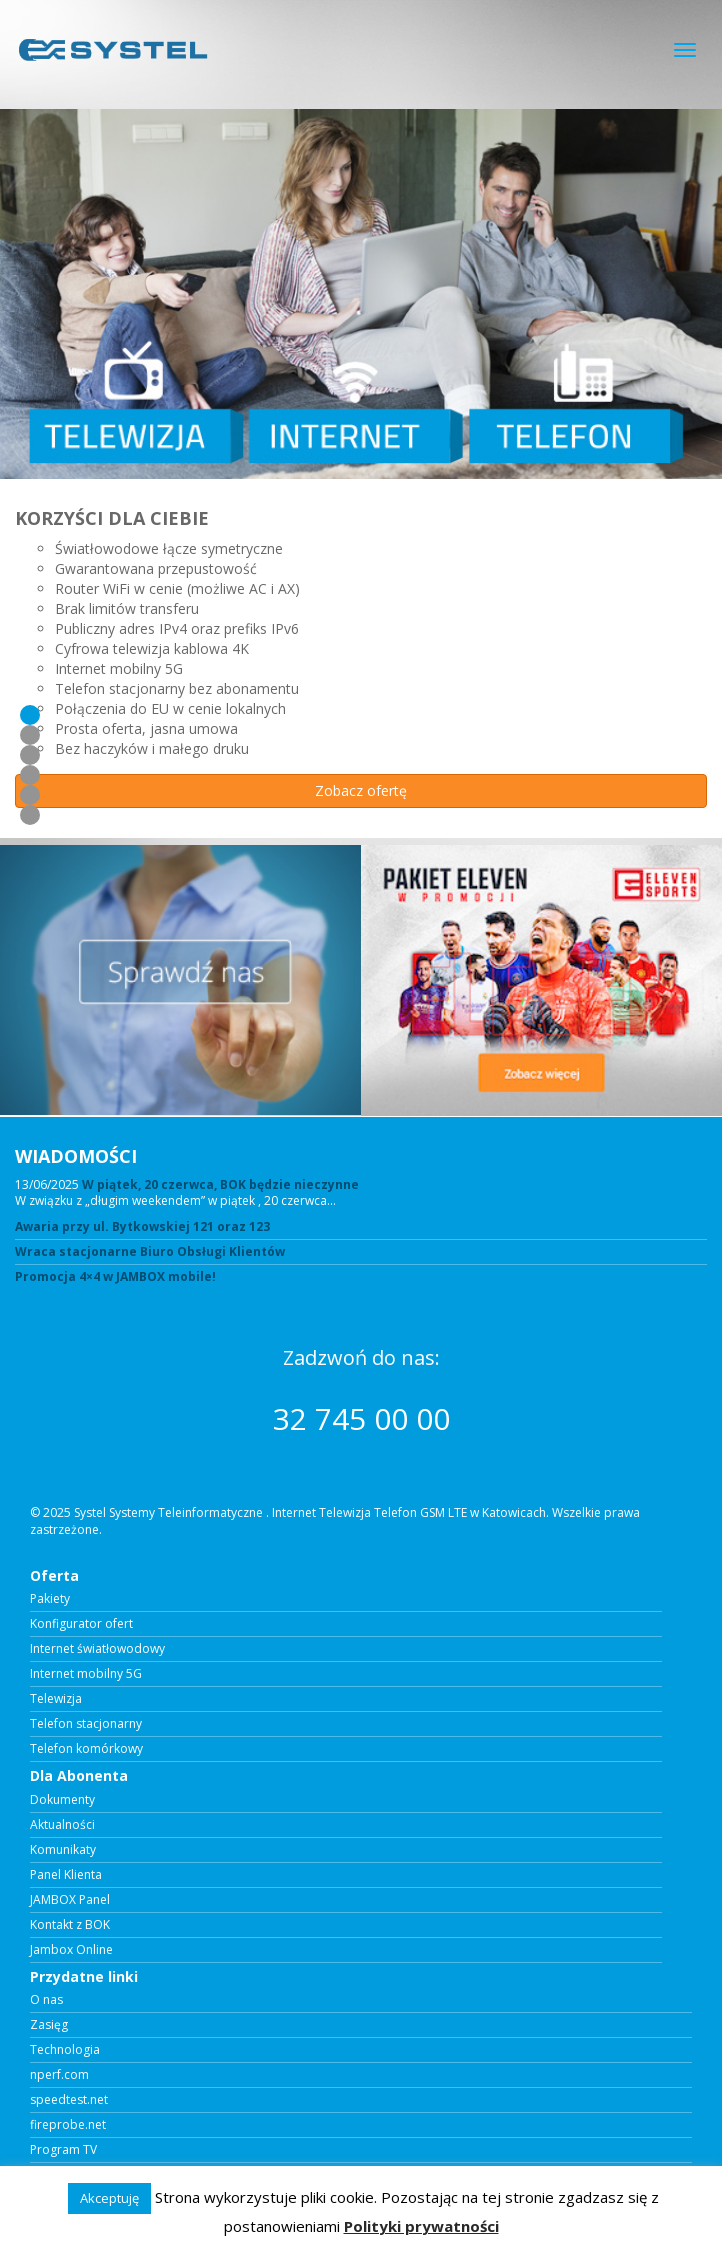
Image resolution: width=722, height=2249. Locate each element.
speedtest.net (69, 2100)
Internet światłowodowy (97, 1649)
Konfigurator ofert (81, 1624)
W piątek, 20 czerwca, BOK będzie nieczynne (220, 1184)
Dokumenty (62, 1800)
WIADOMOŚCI (76, 1156)
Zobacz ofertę (361, 790)
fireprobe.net (68, 2125)
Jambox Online (71, 1950)
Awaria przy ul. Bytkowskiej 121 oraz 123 (142, 1227)
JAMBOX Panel (70, 1900)
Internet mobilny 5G (86, 1674)
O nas (46, 2000)
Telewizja (56, 1699)
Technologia (65, 2050)
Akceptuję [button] (109, 2198)
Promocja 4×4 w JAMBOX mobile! (115, 1277)
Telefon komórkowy (86, 1749)
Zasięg (49, 2025)
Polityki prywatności (421, 2226)
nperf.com (59, 2075)
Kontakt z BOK (70, 1925)
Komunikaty (63, 1850)
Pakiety (50, 1599)
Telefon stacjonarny (86, 1724)
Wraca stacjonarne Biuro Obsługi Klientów (150, 1252)
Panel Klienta (66, 1875)
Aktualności (62, 1825)
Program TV (63, 2150)
